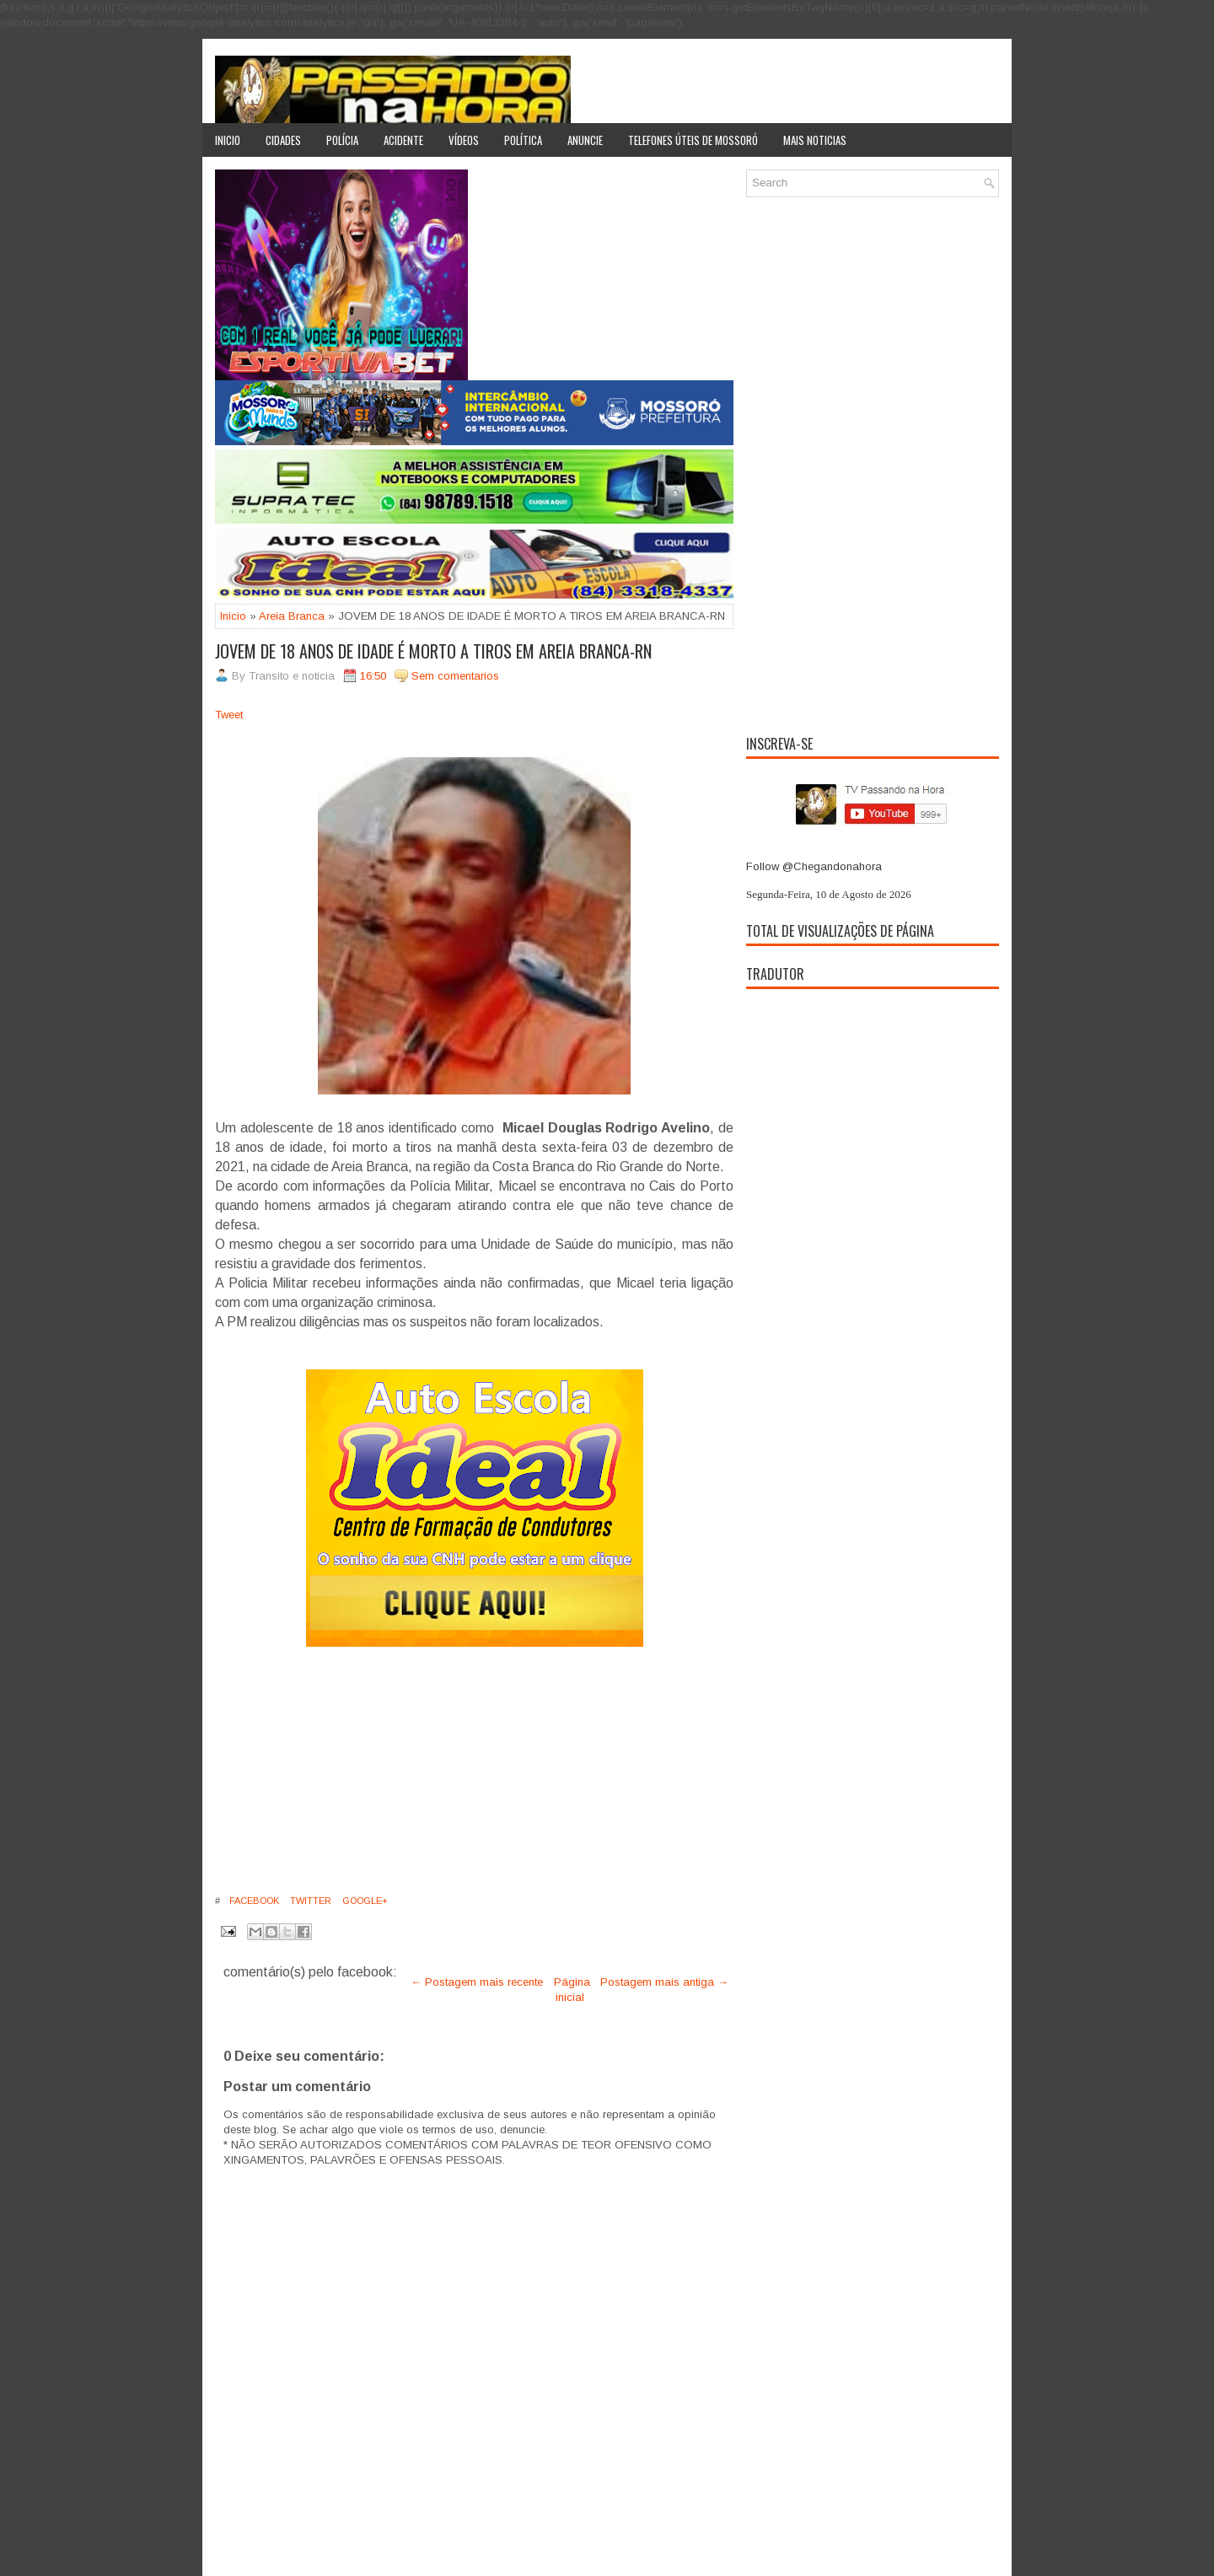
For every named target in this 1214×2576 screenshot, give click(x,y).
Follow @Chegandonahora (814, 866)
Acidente (403, 140)
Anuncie (585, 140)
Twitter (309, 1901)
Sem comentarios (455, 676)
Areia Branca (292, 616)
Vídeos (464, 140)
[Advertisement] (474, 1769)
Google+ (364, 1901)
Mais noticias (814, 140)
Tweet (229, 714)
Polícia (342, 140)
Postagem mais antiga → (664, 1982)
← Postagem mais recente (477, 1982)
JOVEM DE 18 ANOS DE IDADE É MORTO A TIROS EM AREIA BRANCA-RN (433, 651)
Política (523, 140)
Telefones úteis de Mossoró (693, 140)
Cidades (283, 140)
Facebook (253, 1901)
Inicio (227, 140)
